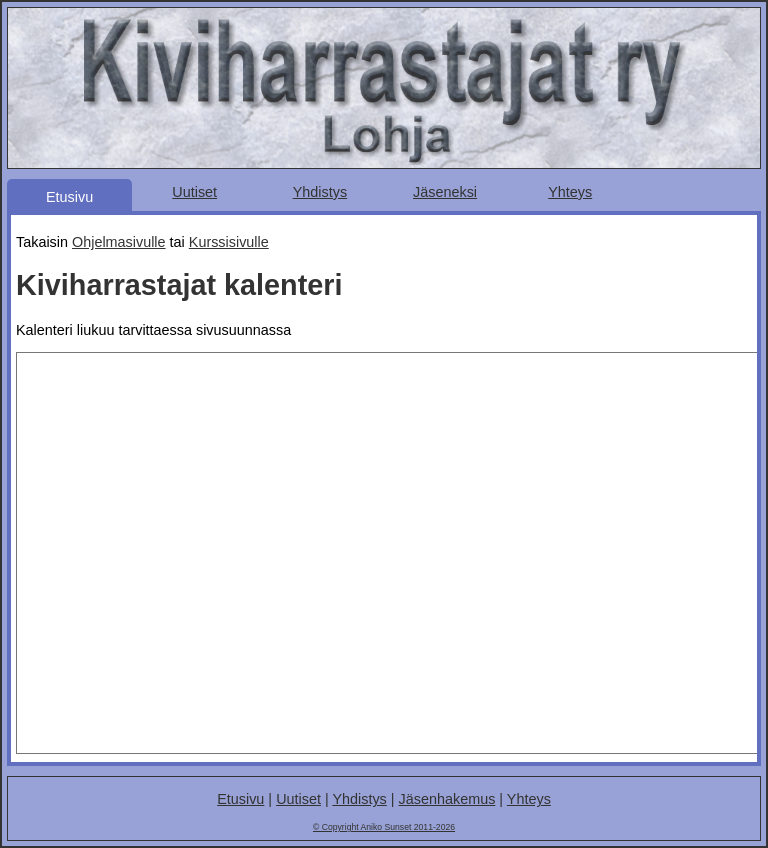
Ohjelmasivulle (119, 242)
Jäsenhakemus (447, 799)
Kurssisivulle (229, 242)
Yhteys (570, 192)
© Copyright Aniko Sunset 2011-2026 (384, 827)
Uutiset (194, 192)
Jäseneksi (445, 192)
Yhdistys (320, 192)
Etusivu (69, 197)
